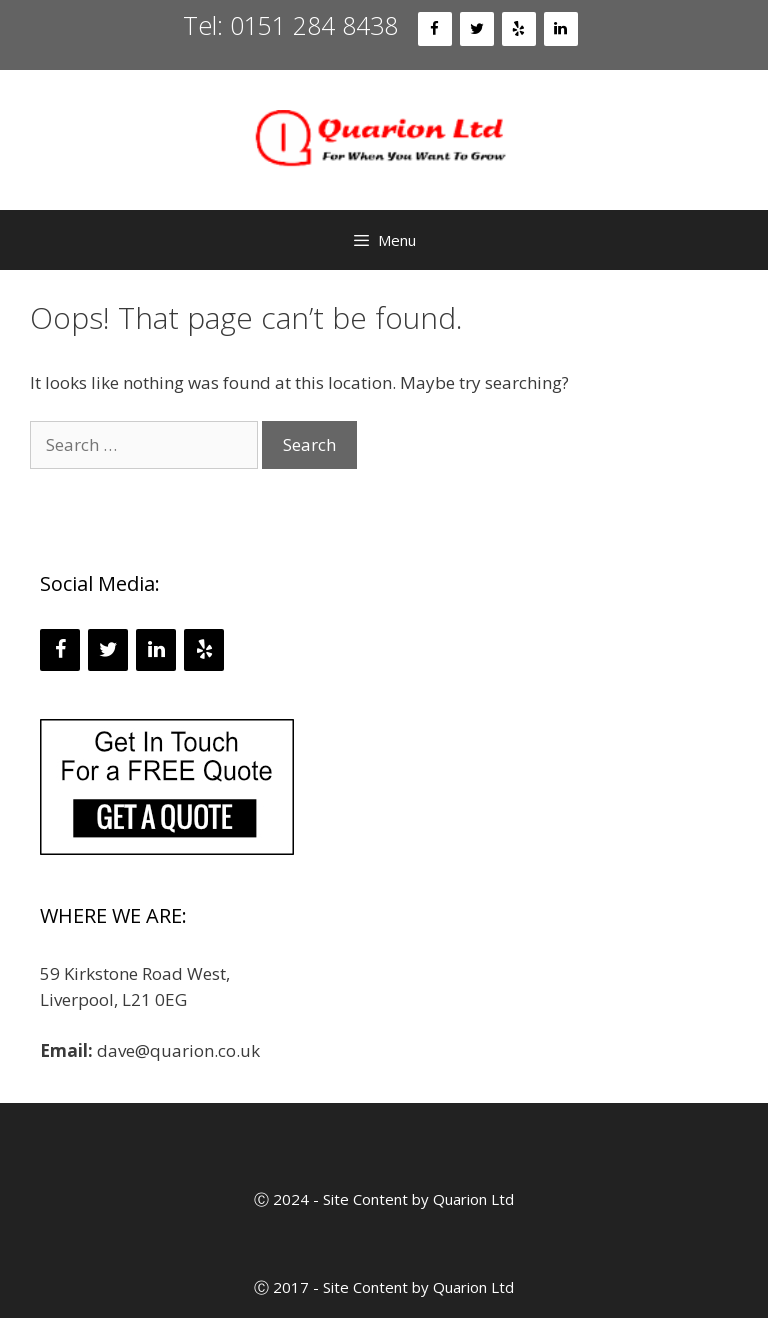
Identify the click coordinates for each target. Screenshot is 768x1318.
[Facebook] (435, 29)
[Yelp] (519, 29)
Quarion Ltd (473, 1199)
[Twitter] (477, 29)
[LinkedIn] (561, 29)
